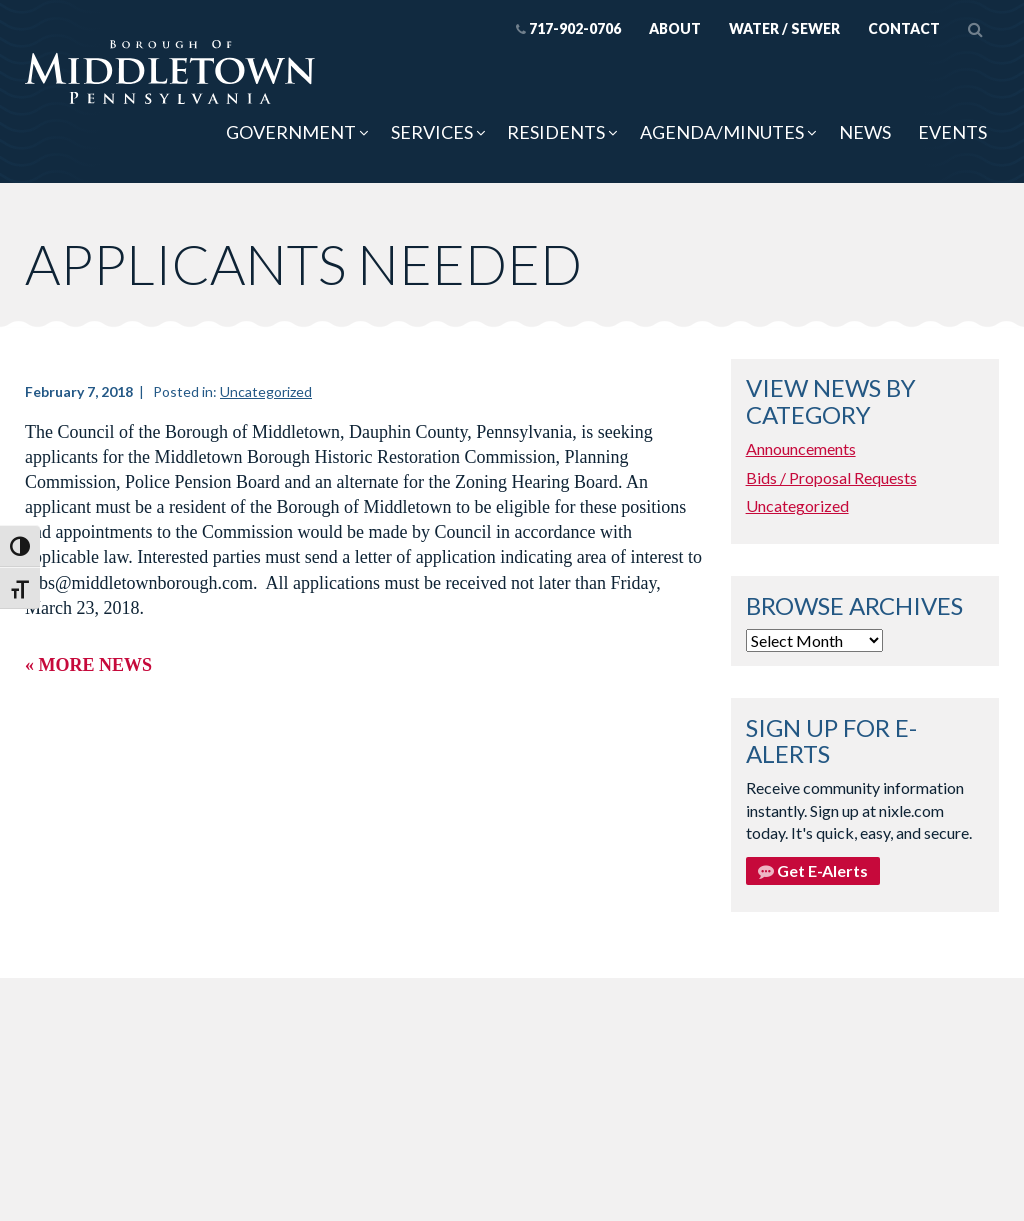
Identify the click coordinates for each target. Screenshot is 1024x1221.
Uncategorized (266, 391)
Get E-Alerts (813, 870)
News (865, 132)
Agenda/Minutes (722, 132)
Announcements (801, 448)
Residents (556, 132)
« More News (88, 665)
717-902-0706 (568, 28)
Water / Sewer (784, 28)
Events (952, 132)
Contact (904, 28)
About (675, 28)
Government (291, 132)
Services (432, 132)
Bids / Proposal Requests (831, 477)
